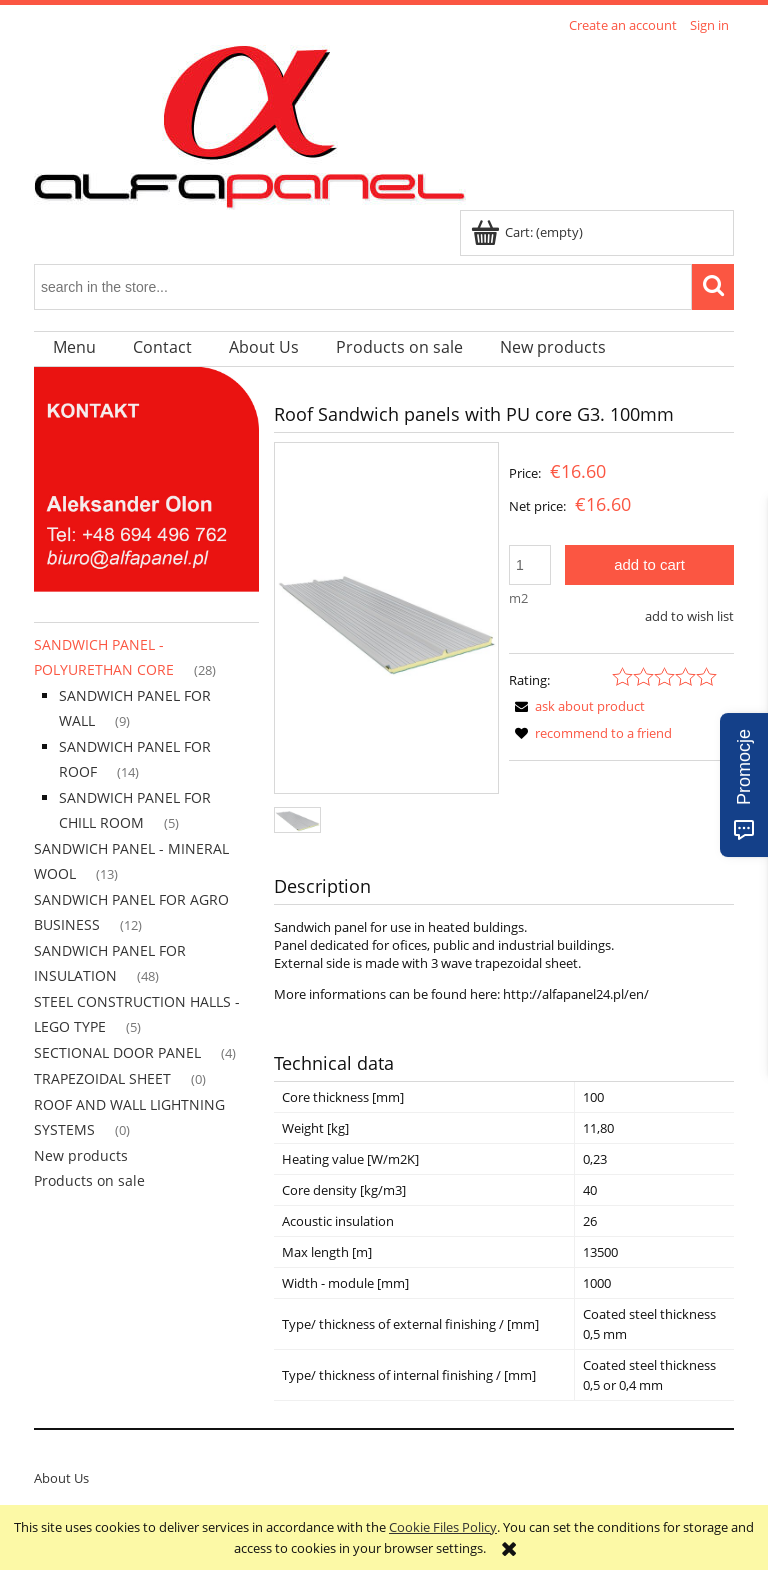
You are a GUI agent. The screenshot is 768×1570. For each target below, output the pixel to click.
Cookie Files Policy (443, 1527)
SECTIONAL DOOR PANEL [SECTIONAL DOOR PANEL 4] (117, 1052)
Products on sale (89, 1180)
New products (81, 1155)
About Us (61, 1478)
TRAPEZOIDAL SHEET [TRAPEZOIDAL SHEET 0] (102, 1078)
